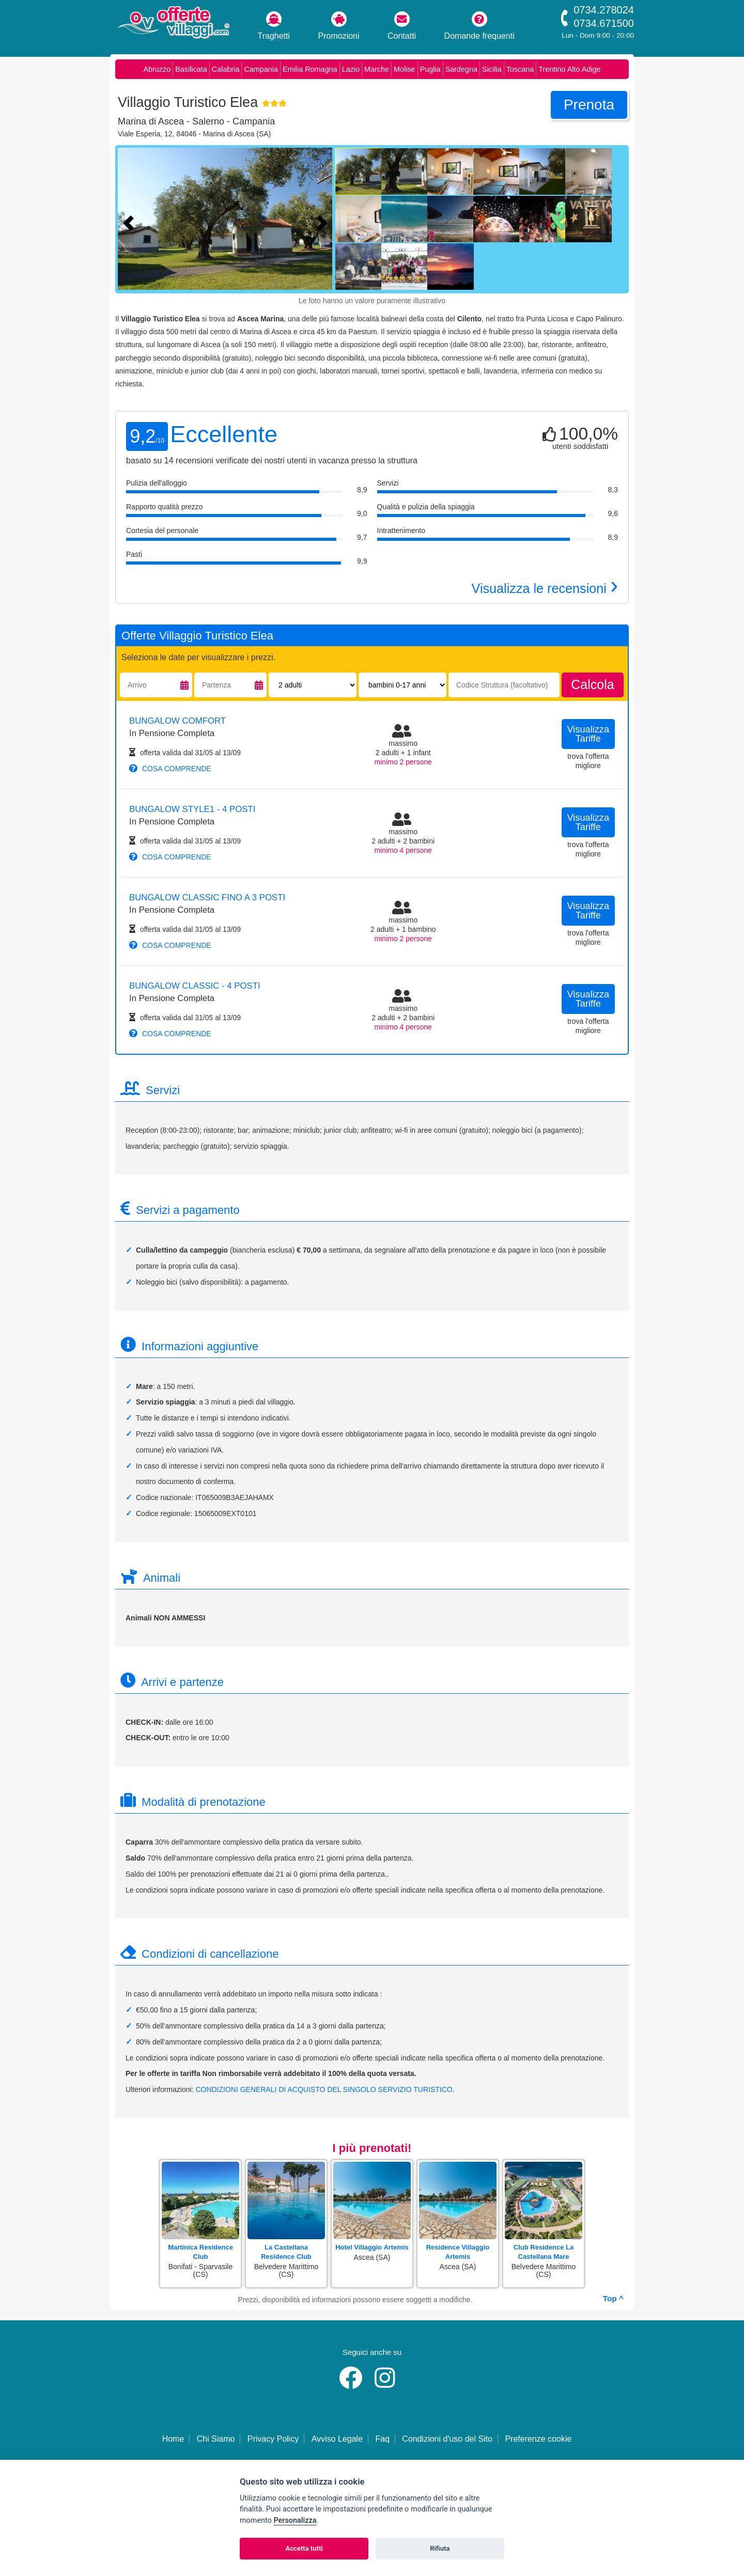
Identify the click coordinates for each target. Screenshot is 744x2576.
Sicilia (492, 69)
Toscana (520, 69)
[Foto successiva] (324, 221)
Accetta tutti (304, 2548)
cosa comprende (170, 768)
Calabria (226, 69)
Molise (404, 69)
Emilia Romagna (310, 69)
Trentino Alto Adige (569, 69)
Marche (376, 69)
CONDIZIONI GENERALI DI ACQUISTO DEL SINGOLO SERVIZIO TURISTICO (323, 2089)
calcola (592, 684)
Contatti (402, 25)
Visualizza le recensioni (545, 588)
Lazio (351, 69)
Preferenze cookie (538, 2438)
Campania (261, 69)
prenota (589, 105)
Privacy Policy (273, 2438)
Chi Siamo (216, 2438)
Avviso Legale (337, 2438)
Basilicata (191, 69)
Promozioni (339, 25)
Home (173, 2438)
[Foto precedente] (130, 221)
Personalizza (294, 2520)
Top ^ (613, 2298)
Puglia (430, 69)
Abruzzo (157, 69)
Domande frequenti (479, 25)
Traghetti (274, 25)
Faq (382, 2438)
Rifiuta (440, 2548)
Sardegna (461, 69)
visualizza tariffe (588, 734)
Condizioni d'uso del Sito (447, 2438)
